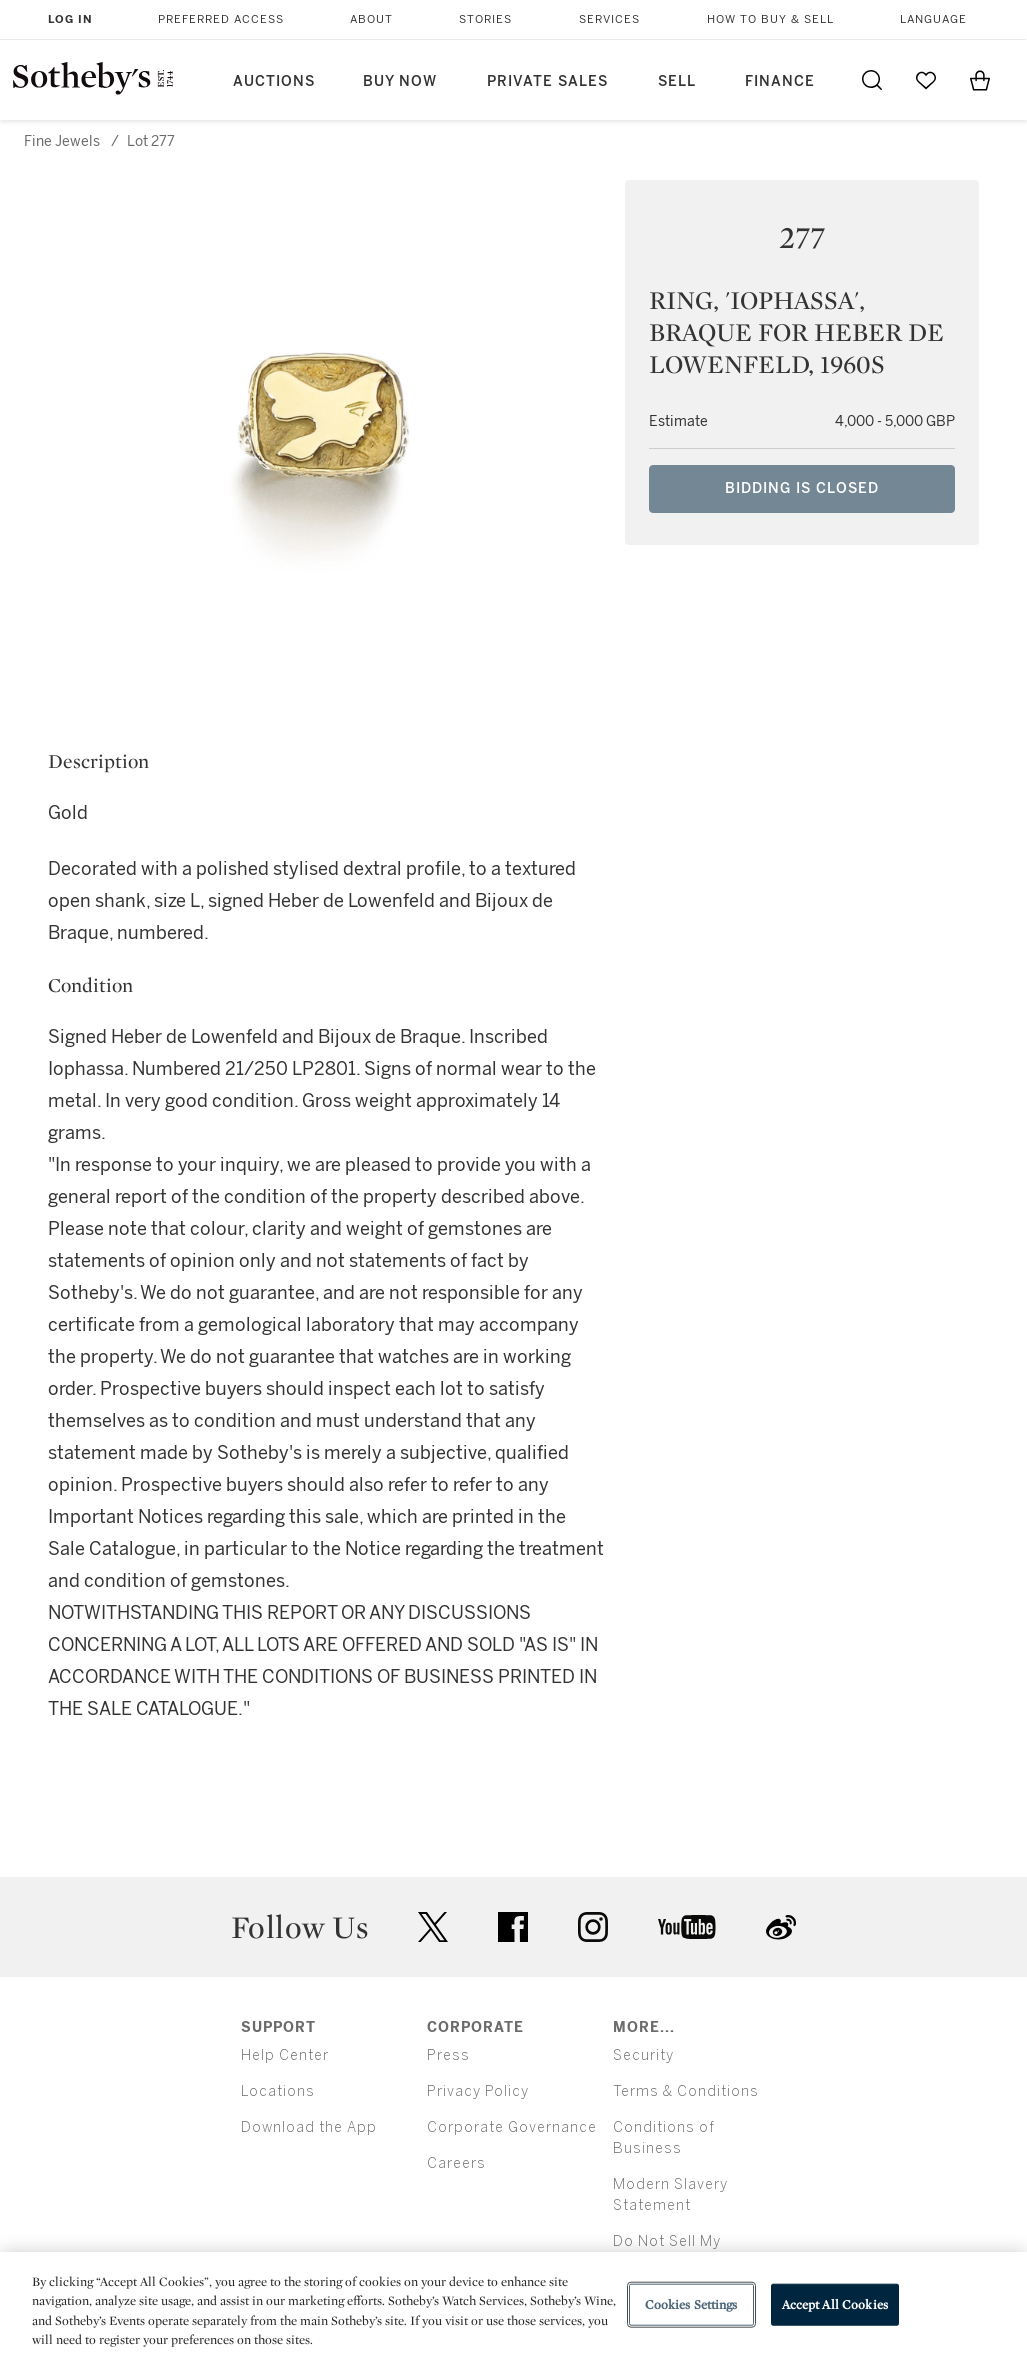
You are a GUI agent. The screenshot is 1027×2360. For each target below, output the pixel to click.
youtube (687, 1927)
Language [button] (933, 19)
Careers (456, 2163)
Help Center (285, 2055)
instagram (593, 1927)
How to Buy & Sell (770, 19)
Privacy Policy (478, 2091)
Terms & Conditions (686, 2091)
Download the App (309, 2127)
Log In (70, 19)
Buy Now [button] (400, 81)
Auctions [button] (274, 81)
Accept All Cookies (835, 2304)
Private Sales (547, 81)
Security (643, 2055)
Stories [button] (485, 19)
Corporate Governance (512, 2127)
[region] (513, 2306)
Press (448, 2055)
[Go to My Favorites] (926, 80)
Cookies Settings (691, 2304)
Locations (278, 2091)
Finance (780, 81)
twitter (433, 1927)
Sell (677, 81)
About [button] (371, 19)
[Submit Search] (872, 80)
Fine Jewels (62, 141)
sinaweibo (781, 1927)
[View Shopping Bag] (980, 80)
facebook (513, 1927)
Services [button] (609, 19)
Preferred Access (221, 19)
